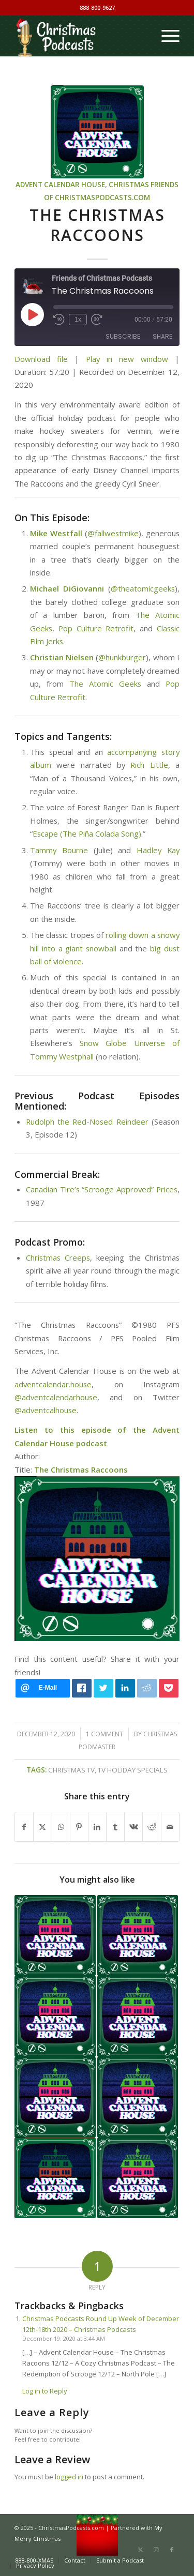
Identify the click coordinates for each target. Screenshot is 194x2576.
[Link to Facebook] (172, 2549)
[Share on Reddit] (151, 1826)
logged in (69, 2476)
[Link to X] (140, 2549)
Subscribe (123, 336)
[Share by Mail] (170, 1826)
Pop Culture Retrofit (96, 628)
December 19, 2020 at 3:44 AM (63, 2338)
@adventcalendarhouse (55, 1397)
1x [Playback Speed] (77, 319)
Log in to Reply (44, 2391)
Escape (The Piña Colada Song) (87, 833)
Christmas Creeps (58, 1257)
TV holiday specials (133, 1770)
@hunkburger (122, 657)
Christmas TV (71, 1770)
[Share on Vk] (133, 1826)
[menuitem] (165, 35)
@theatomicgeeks (143, 588)
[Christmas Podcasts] (80, 35)
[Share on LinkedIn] (97, 1826)
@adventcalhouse (45, 1410)
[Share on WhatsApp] (61, 1826)
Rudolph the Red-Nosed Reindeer (87, 1121)
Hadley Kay (158, 850)
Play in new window (127, 359)
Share (162, 336)
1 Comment (104, 1734)
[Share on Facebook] (24, 1826)
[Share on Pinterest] (79, 1826)
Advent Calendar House (60, 184)
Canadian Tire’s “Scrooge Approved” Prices (101, 1189)
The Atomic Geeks (105, 683)
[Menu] (165, 35)
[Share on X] (42, 1826)
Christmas (129, 184)
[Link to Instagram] (156, 2549)
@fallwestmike (113, 533)
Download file (41, 359)
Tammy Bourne (59, 850)
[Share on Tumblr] (115, 1826)
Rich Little (149, 765)
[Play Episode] (32, 314)
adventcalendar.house (53, 1384)
